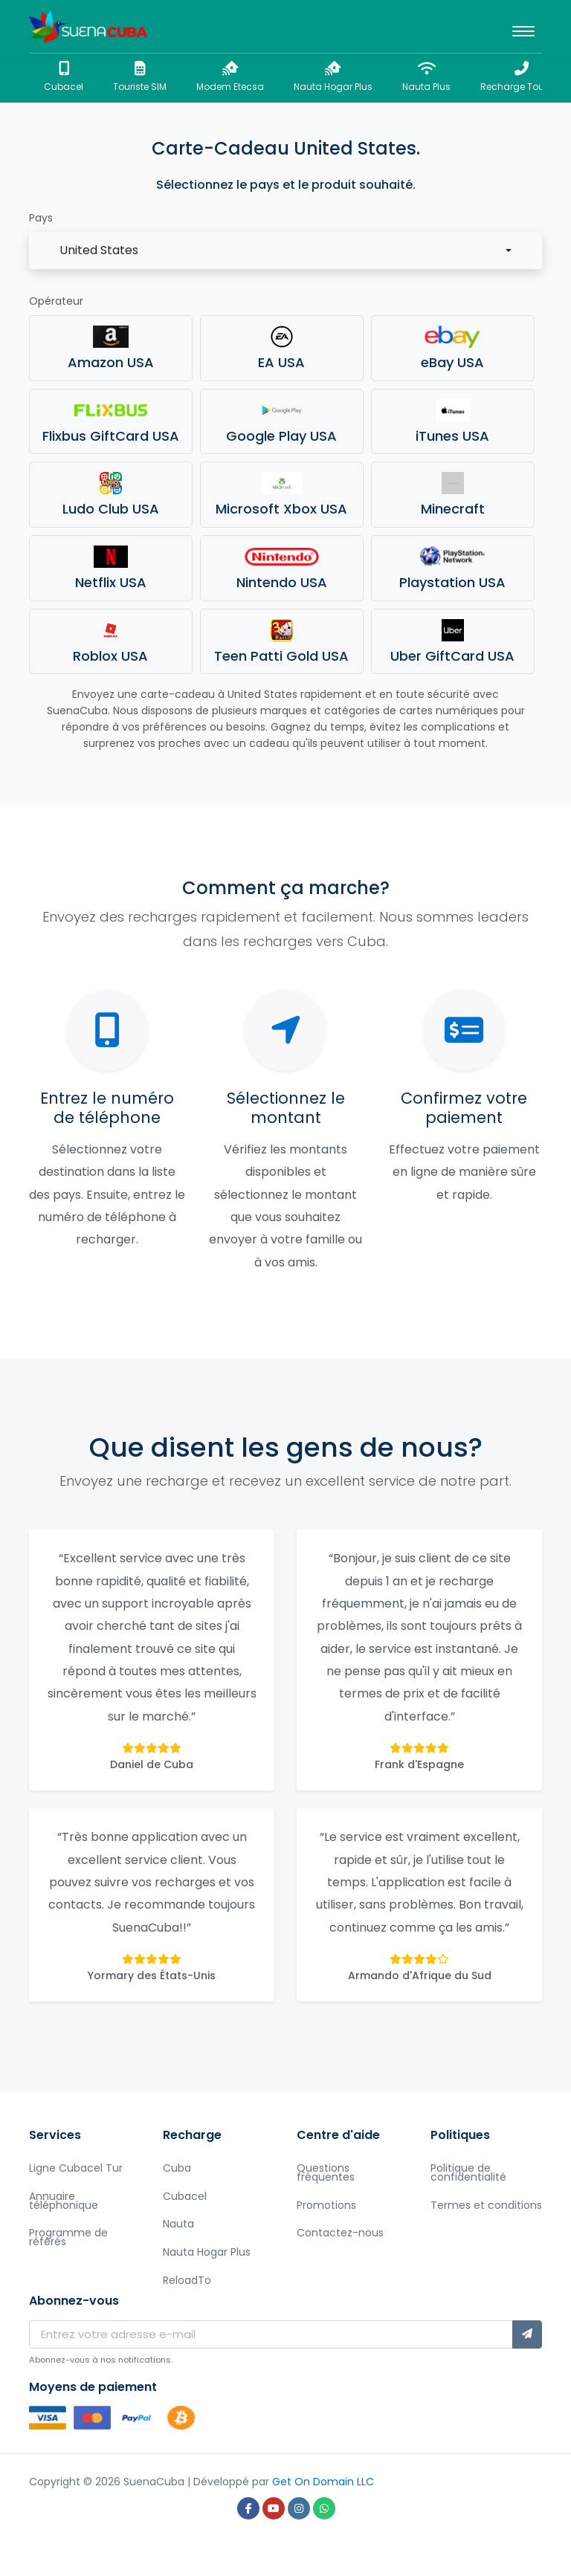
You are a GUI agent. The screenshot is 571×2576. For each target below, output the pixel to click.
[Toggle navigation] (523, 27)
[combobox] (285, 250)
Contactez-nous (340, 2232)
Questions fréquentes (326, 2172)
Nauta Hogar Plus (333, 77)
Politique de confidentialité (468, 2172)
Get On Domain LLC (323, 2481)
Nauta (178, 2223)
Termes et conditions (486, 2205)
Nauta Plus (426, 77)
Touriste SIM (140, 77)
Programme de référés (68, 2237)
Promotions (326, 2205)
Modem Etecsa (230, 77)
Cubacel (63, 77)
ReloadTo (187, 2280)
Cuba (177, 2168)
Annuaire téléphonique (63, 2201)
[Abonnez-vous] (527, 2334)
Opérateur (56, 301)
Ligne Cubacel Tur (76, 2168)
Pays (41, 217)
